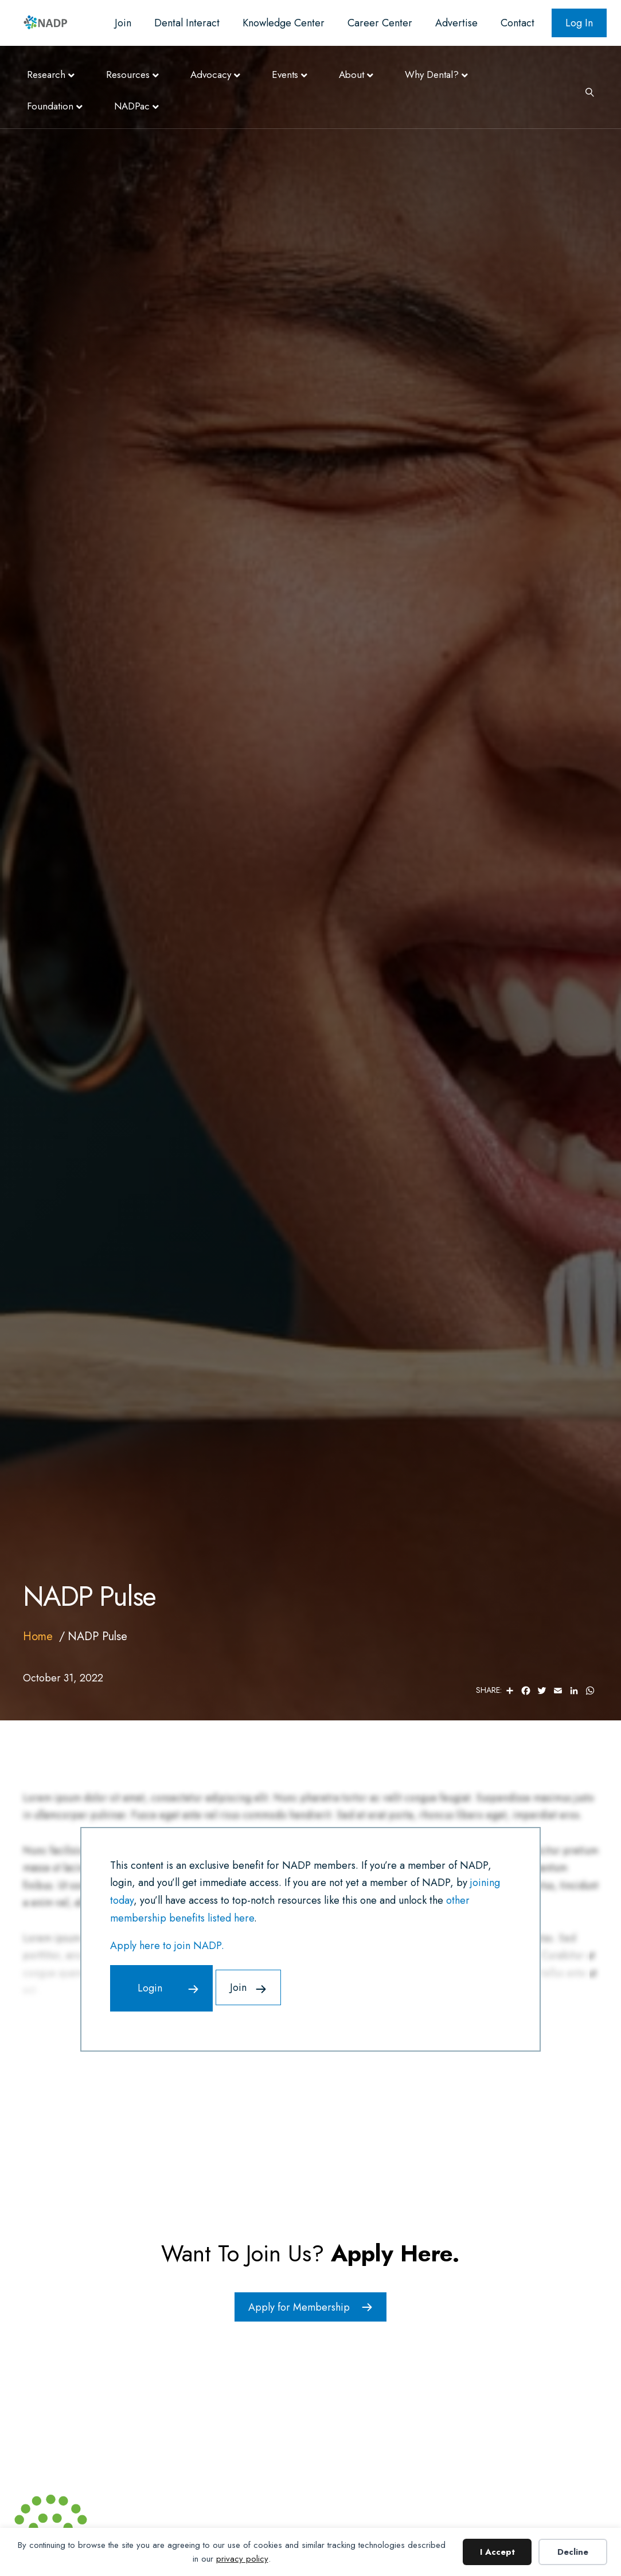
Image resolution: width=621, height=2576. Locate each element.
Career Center (379, 23)
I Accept (497, 2552)
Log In (579, 22)
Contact (517, 23)
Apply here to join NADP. (167, 1945)
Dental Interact (187, 23)
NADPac (132, 106)
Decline (572, 2552)
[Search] (585, 91)
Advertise (456, 23)
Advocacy (210, 74)
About (351, 74)
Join (123, 23)
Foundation (50, 106)
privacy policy (242, 2559)
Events (285, 74)
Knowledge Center (284, 23)
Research (46, 74)
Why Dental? (432, 74)
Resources (128, 74)
